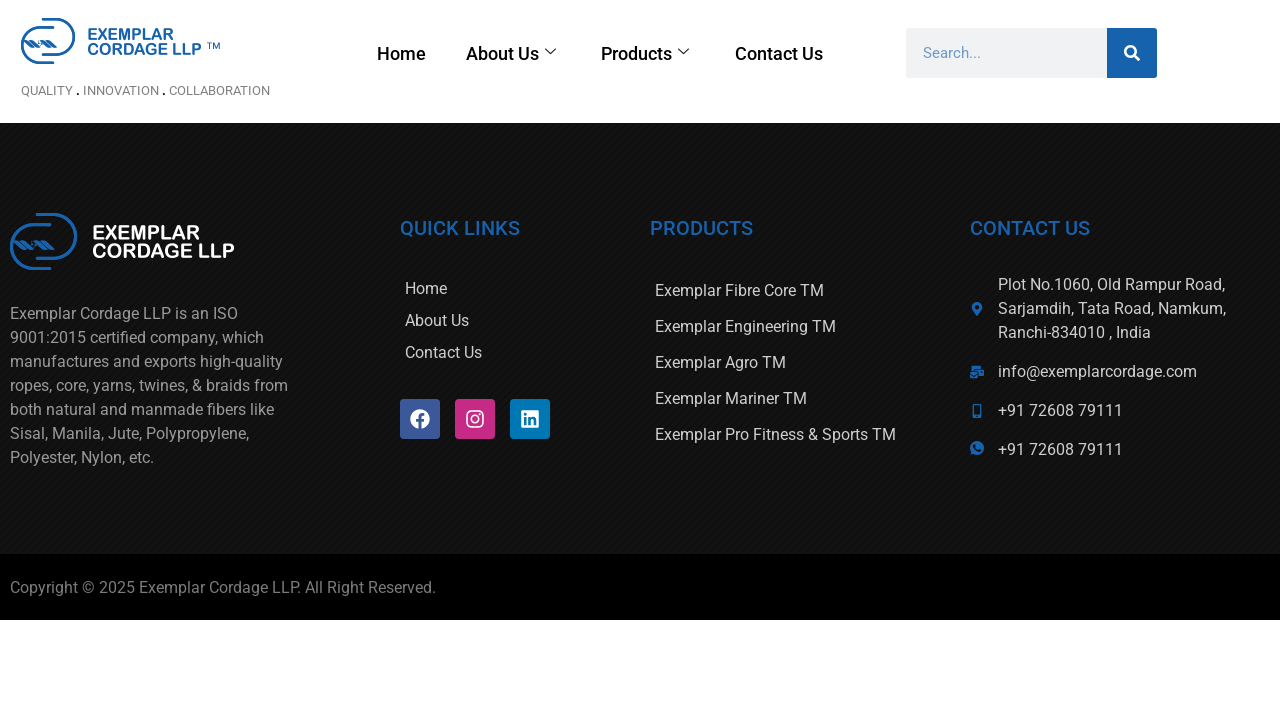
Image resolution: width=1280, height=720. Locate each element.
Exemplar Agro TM (720, 362)
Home (450, 53)
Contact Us (829, 53)
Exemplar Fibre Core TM (739, 290)
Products (695, 53)
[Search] (1181, 53)
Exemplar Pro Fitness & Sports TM (775, 434)
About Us (560, 53)
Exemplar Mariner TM (731, 398)
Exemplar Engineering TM (745, 326)
